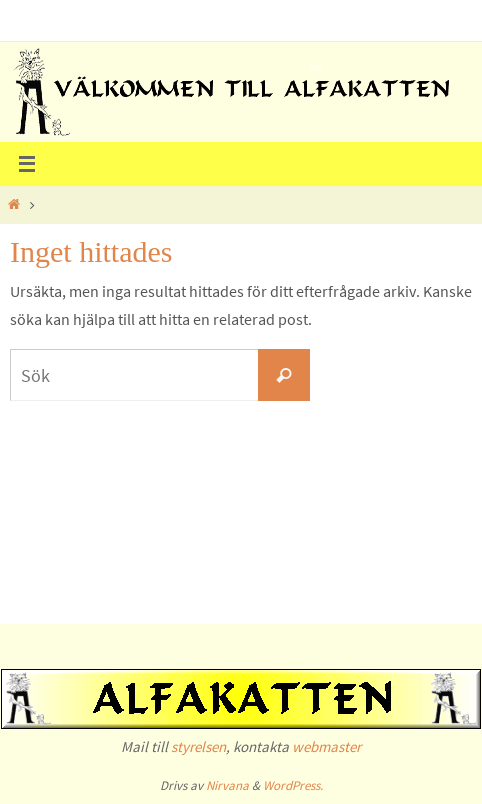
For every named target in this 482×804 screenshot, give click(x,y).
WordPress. (293, 785)
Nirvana (227, 785)
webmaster (326, 746)
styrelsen (198, 746)
